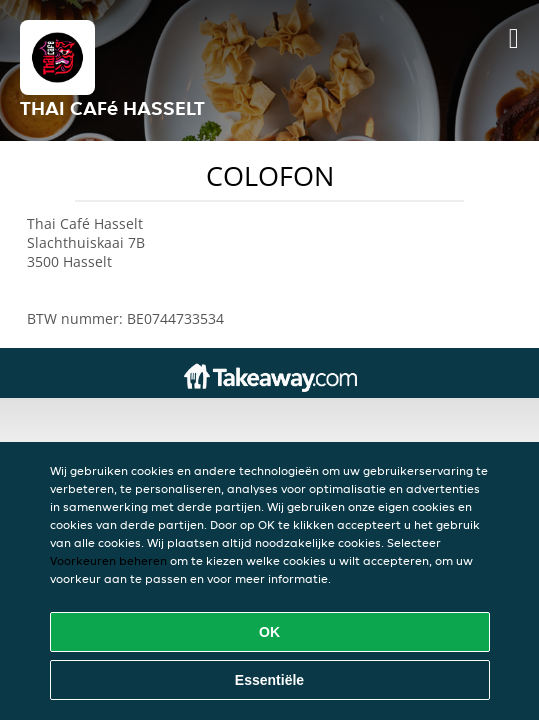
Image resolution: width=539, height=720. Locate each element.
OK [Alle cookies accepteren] (269, 632)
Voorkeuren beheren (108, 560)
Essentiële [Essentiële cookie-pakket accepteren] (269, 680)
